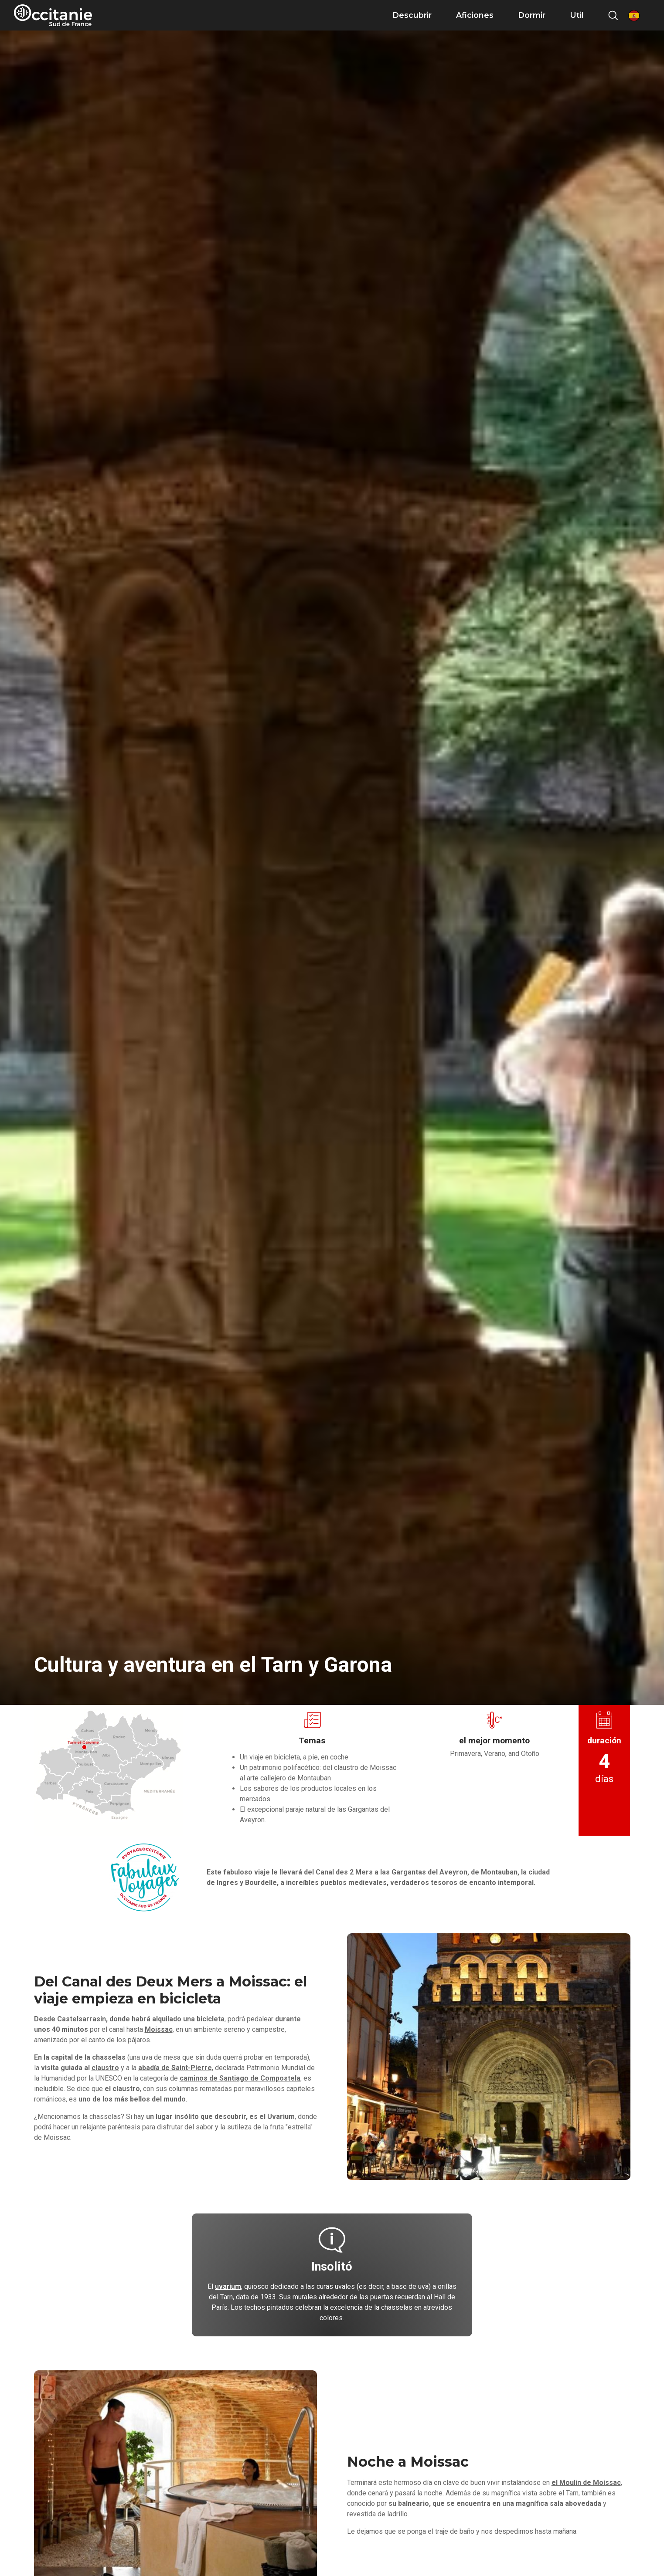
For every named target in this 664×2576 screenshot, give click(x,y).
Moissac (159, 2029)
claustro (105, 2068)
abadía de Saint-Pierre (175, 2068)
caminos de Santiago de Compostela (240, 2078)
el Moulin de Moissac (586, 2482)
